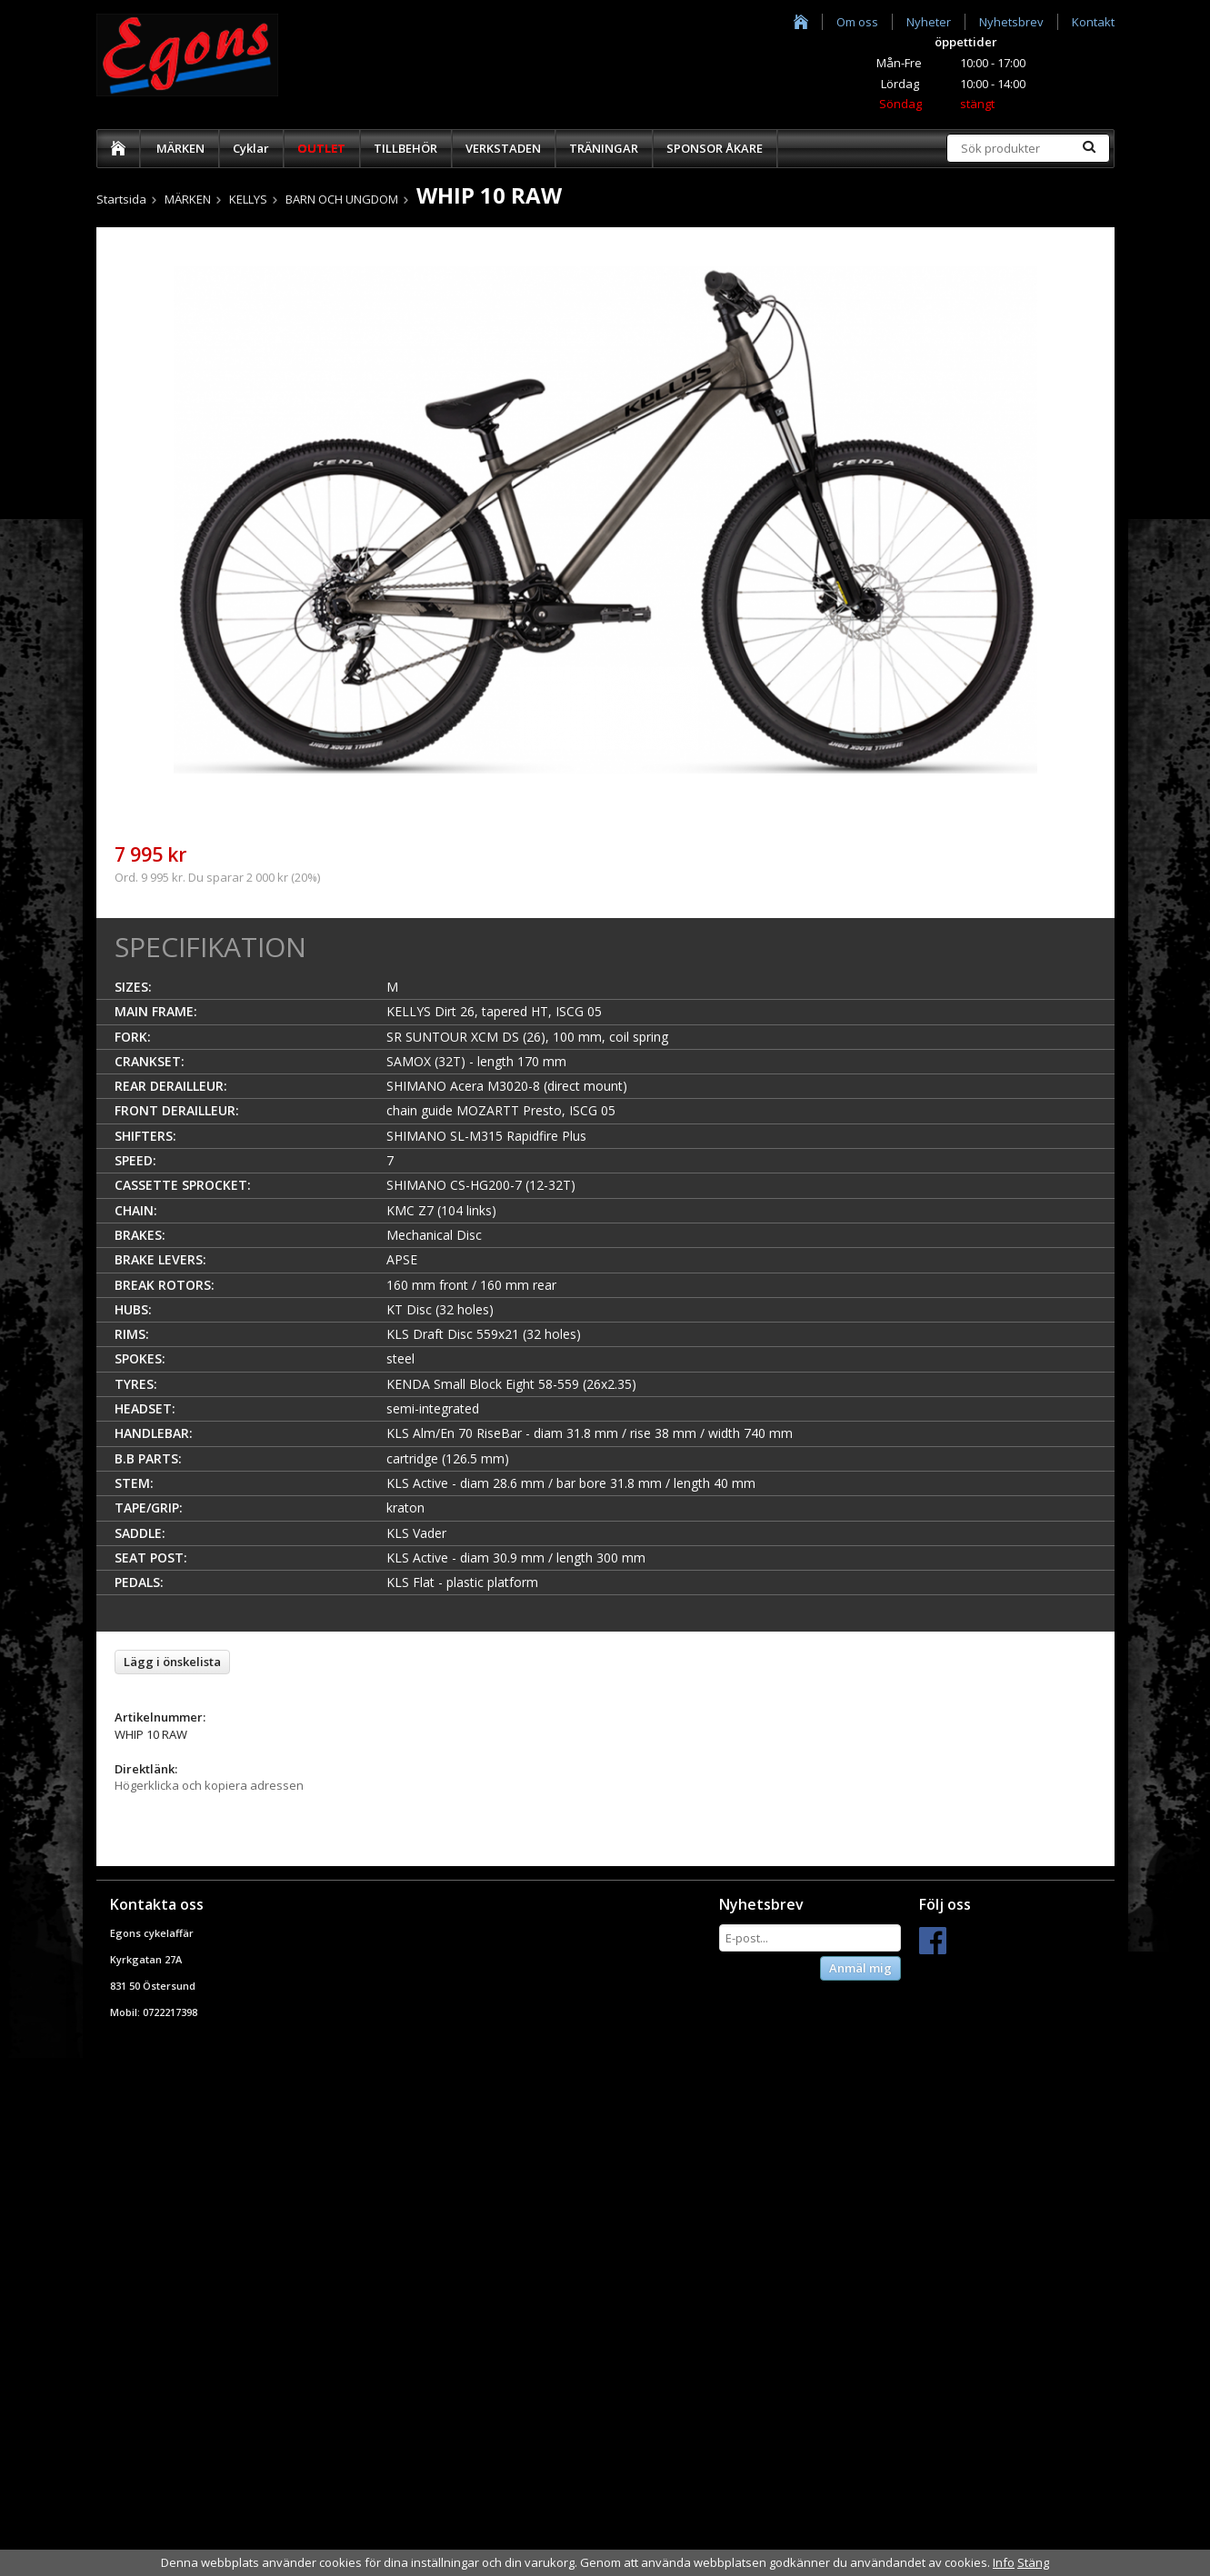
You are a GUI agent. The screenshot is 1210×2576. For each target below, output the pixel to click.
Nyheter (928, 22)
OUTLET (321, 148)
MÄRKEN (180, 148)
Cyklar (251, 148)
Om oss (857, 22)
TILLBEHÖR (405, 148)
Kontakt (1093, 22)
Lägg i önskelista (172, 1661)
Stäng (1033, 2562)
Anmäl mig (860, 1968)
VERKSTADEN (503, 148)
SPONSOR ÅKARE (714, 148)
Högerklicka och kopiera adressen (209, 1785)
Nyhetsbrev (1011, 22)
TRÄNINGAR (603, 148)
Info (1004, 2562)
